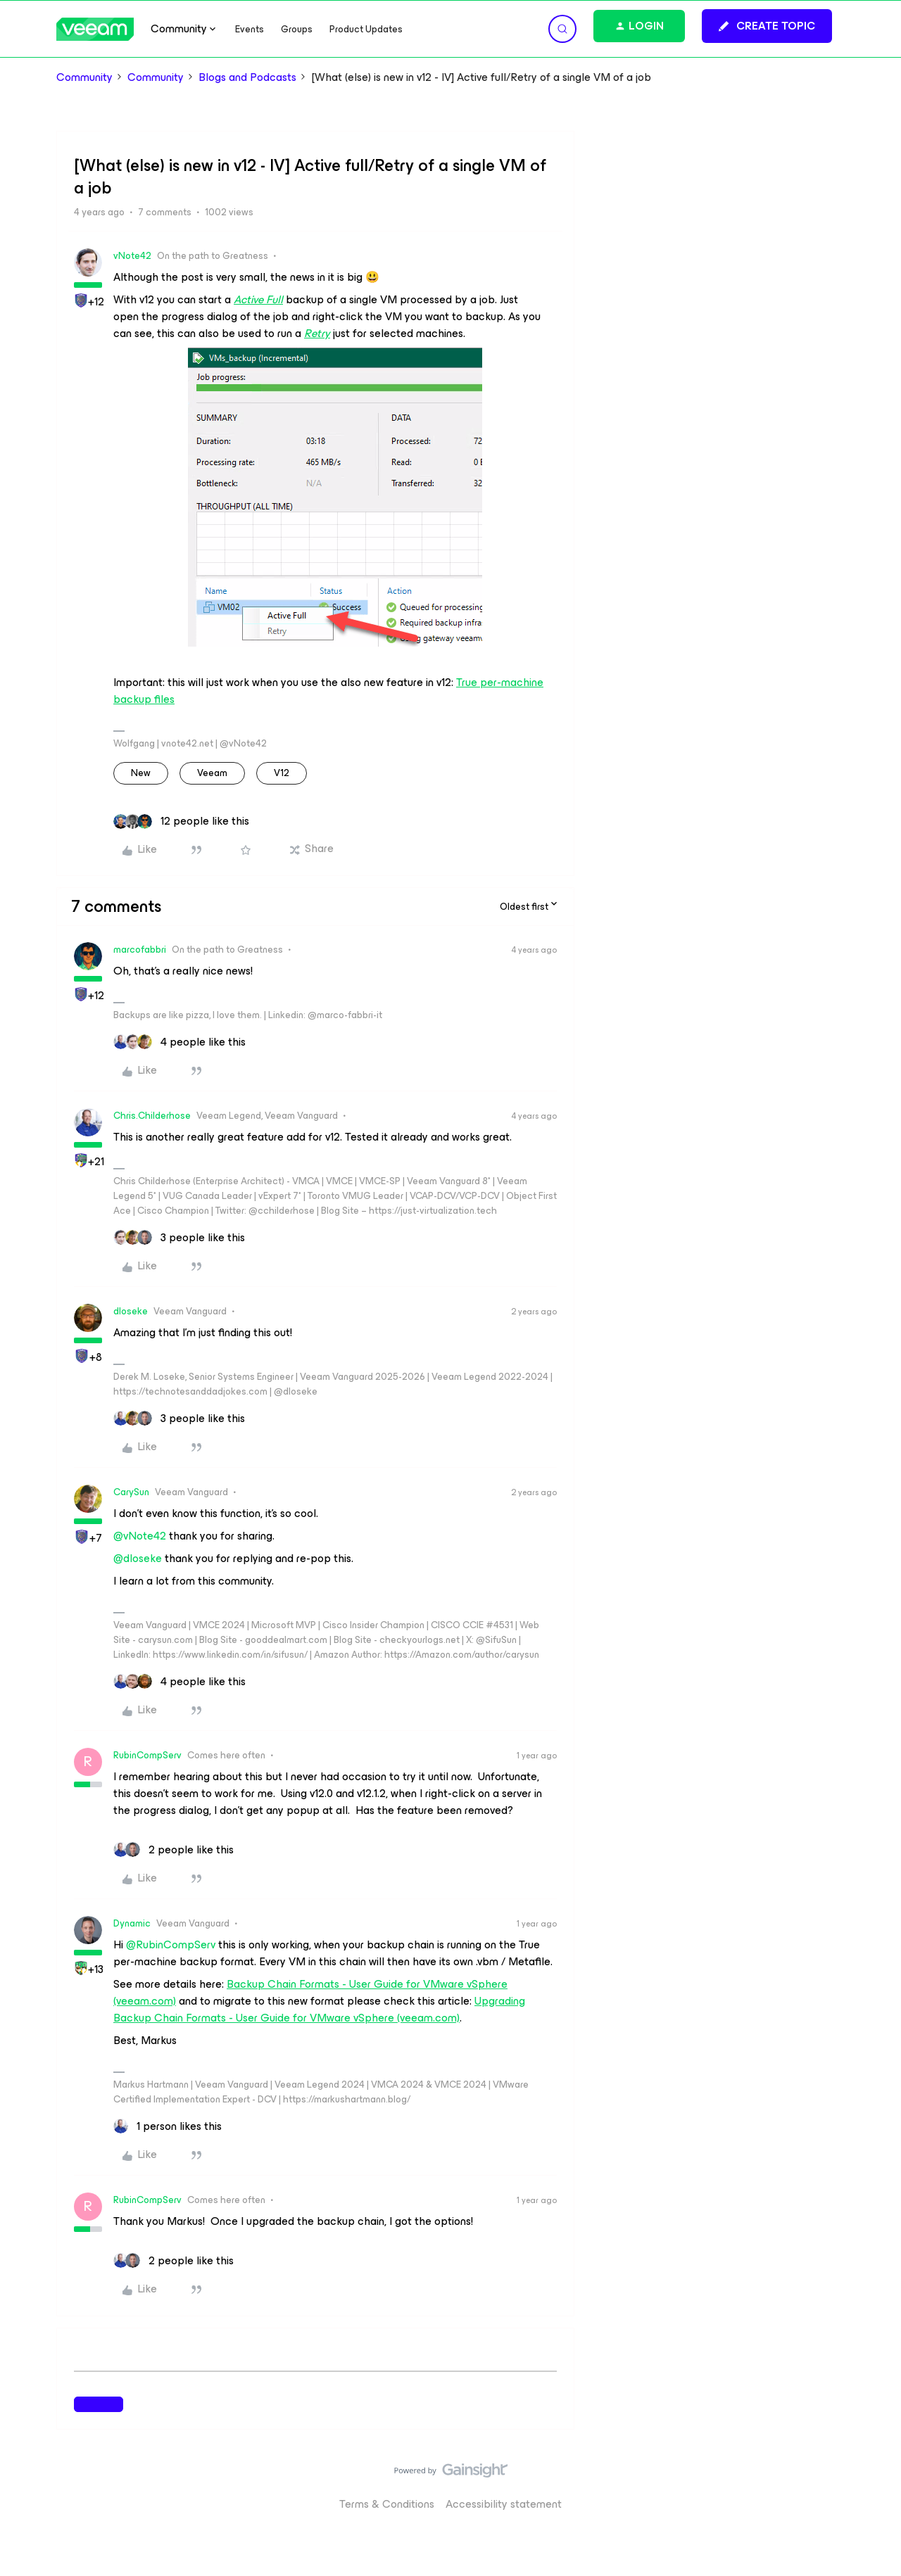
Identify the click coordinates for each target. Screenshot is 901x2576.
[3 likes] (179, 1237)
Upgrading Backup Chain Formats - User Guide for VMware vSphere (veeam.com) (319, 2009)
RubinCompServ (147, 1755)
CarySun (131, 1492)
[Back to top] (873, 2484)
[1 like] (167, 2126)
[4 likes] (179, 1042)
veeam (212, 773)
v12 (281, 773)
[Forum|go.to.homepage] (95, 29)
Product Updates (366, 29)
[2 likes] (173, 1849)
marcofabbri (139, 949)
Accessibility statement (504, 2503)
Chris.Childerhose (152, 1115)
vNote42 (132, 255)
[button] (767, 26)
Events (249, 29)
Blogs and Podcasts (247, 77)
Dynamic (132, 1923)
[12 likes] (181, 821)
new (141, 773)
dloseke (130, 1311)
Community (84, 77)
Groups (297, 29)
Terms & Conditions (386, 2503)
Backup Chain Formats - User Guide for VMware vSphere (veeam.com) (310, 1992)
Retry (317, 333)
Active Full (258, 299)
